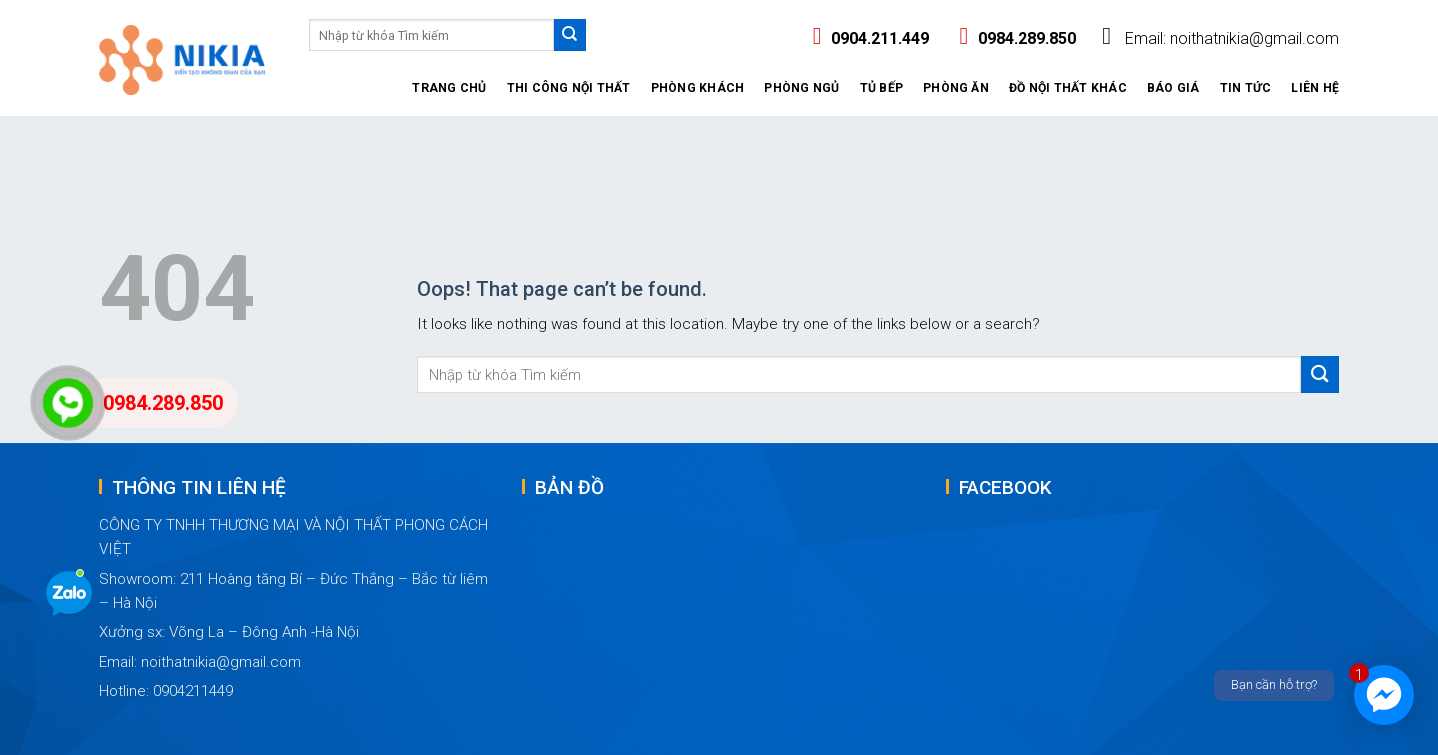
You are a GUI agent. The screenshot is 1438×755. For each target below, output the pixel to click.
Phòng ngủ (801, 88)
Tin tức (1246, 88)
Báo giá (1173, 88)
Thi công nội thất (569, 88)
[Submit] (570, 35)
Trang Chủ (449, 88)
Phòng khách (698, 88)
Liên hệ (1315, 88)
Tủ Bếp (881, 88)
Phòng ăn (956, 88)
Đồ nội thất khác (1068, 88)
